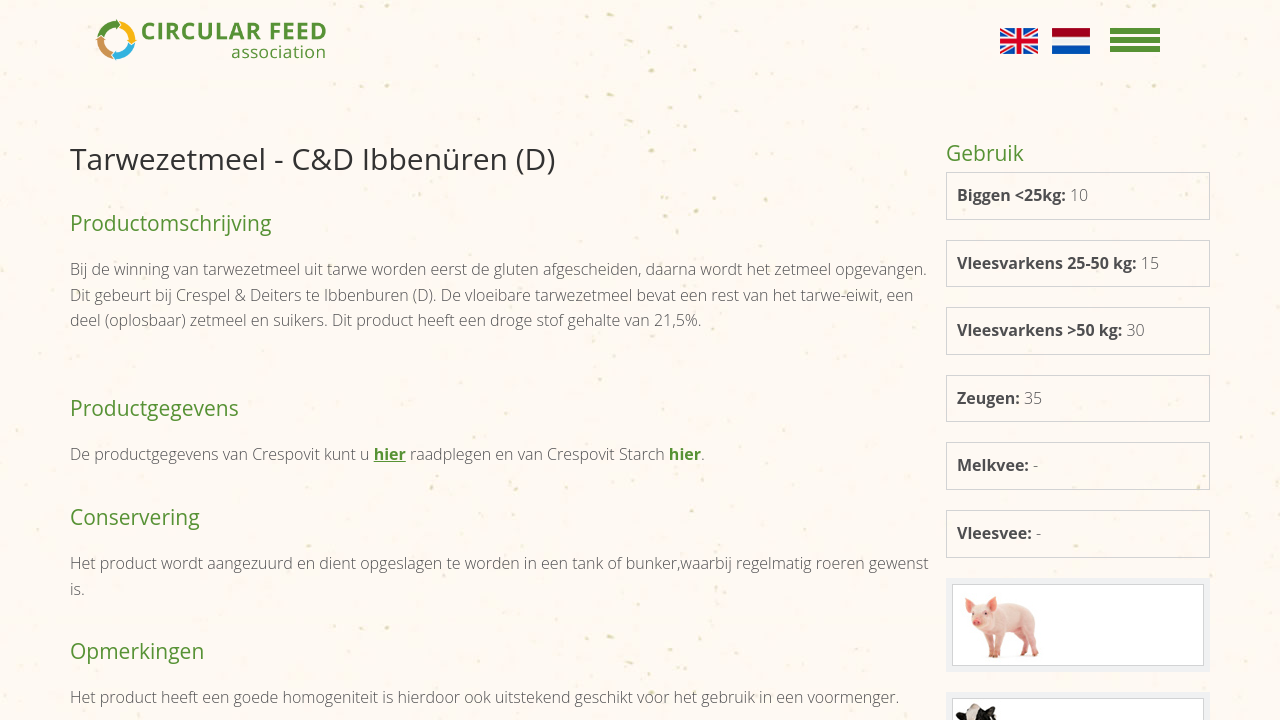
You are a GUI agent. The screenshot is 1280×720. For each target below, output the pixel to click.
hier (685, 454)
